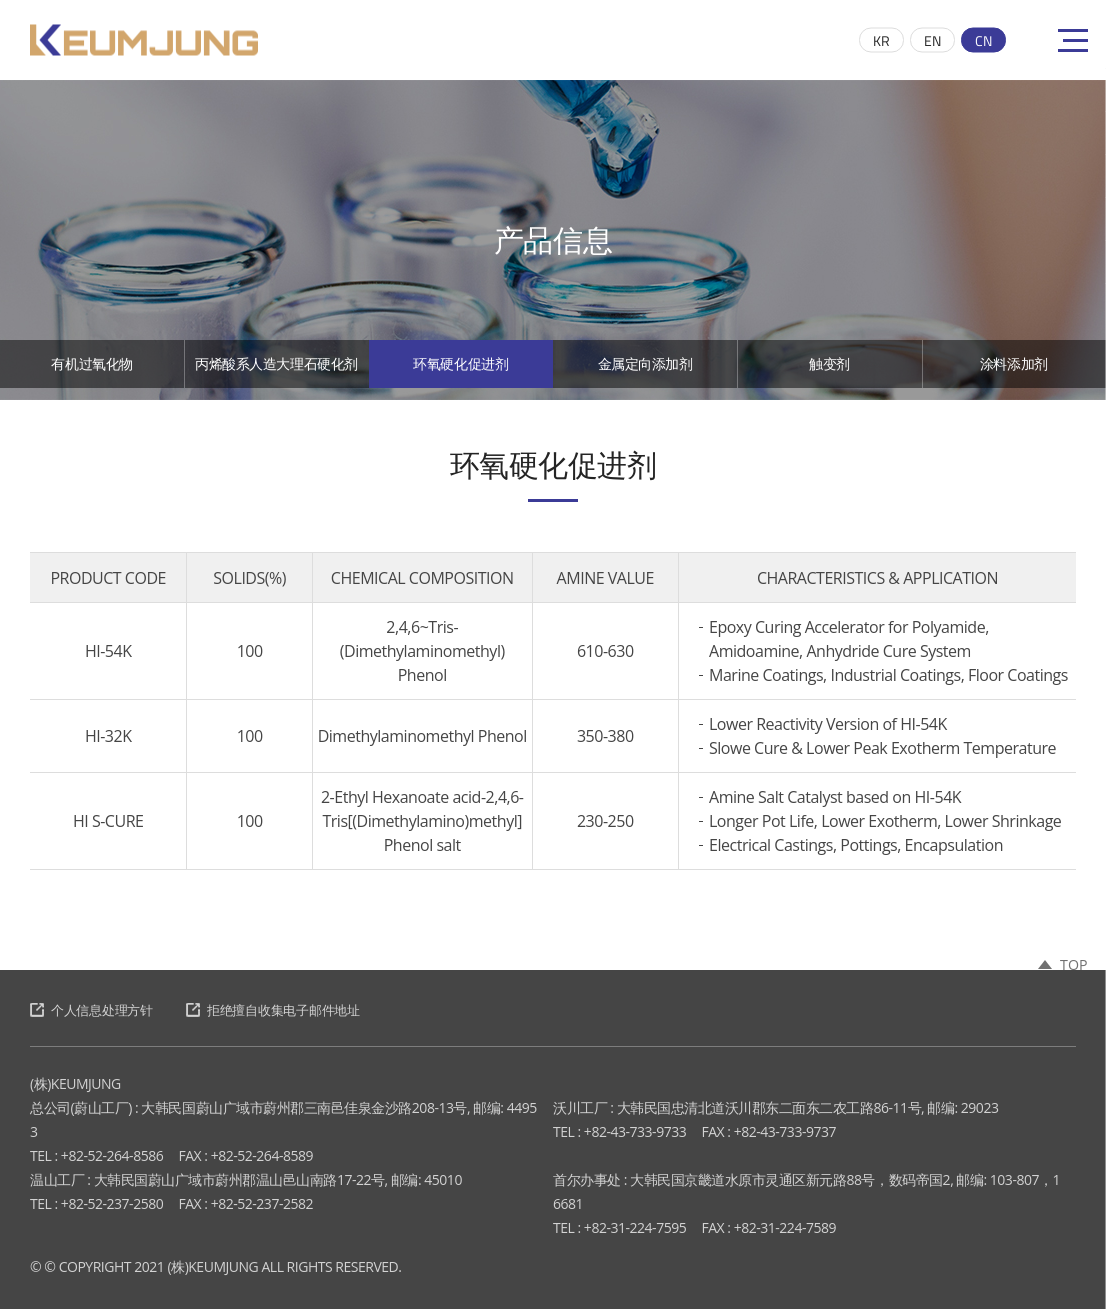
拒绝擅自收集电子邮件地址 (311, 1010)
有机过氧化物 (92, 370)
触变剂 (829, 370)
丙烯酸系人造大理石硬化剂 (276, 379)
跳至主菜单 (0, 0)
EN (932, 40)
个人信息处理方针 (110, 1010)
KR (881, 40)
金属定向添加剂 (645, 370)
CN (983, 40)
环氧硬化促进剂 (461, 370)
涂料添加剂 (1014, 370)
